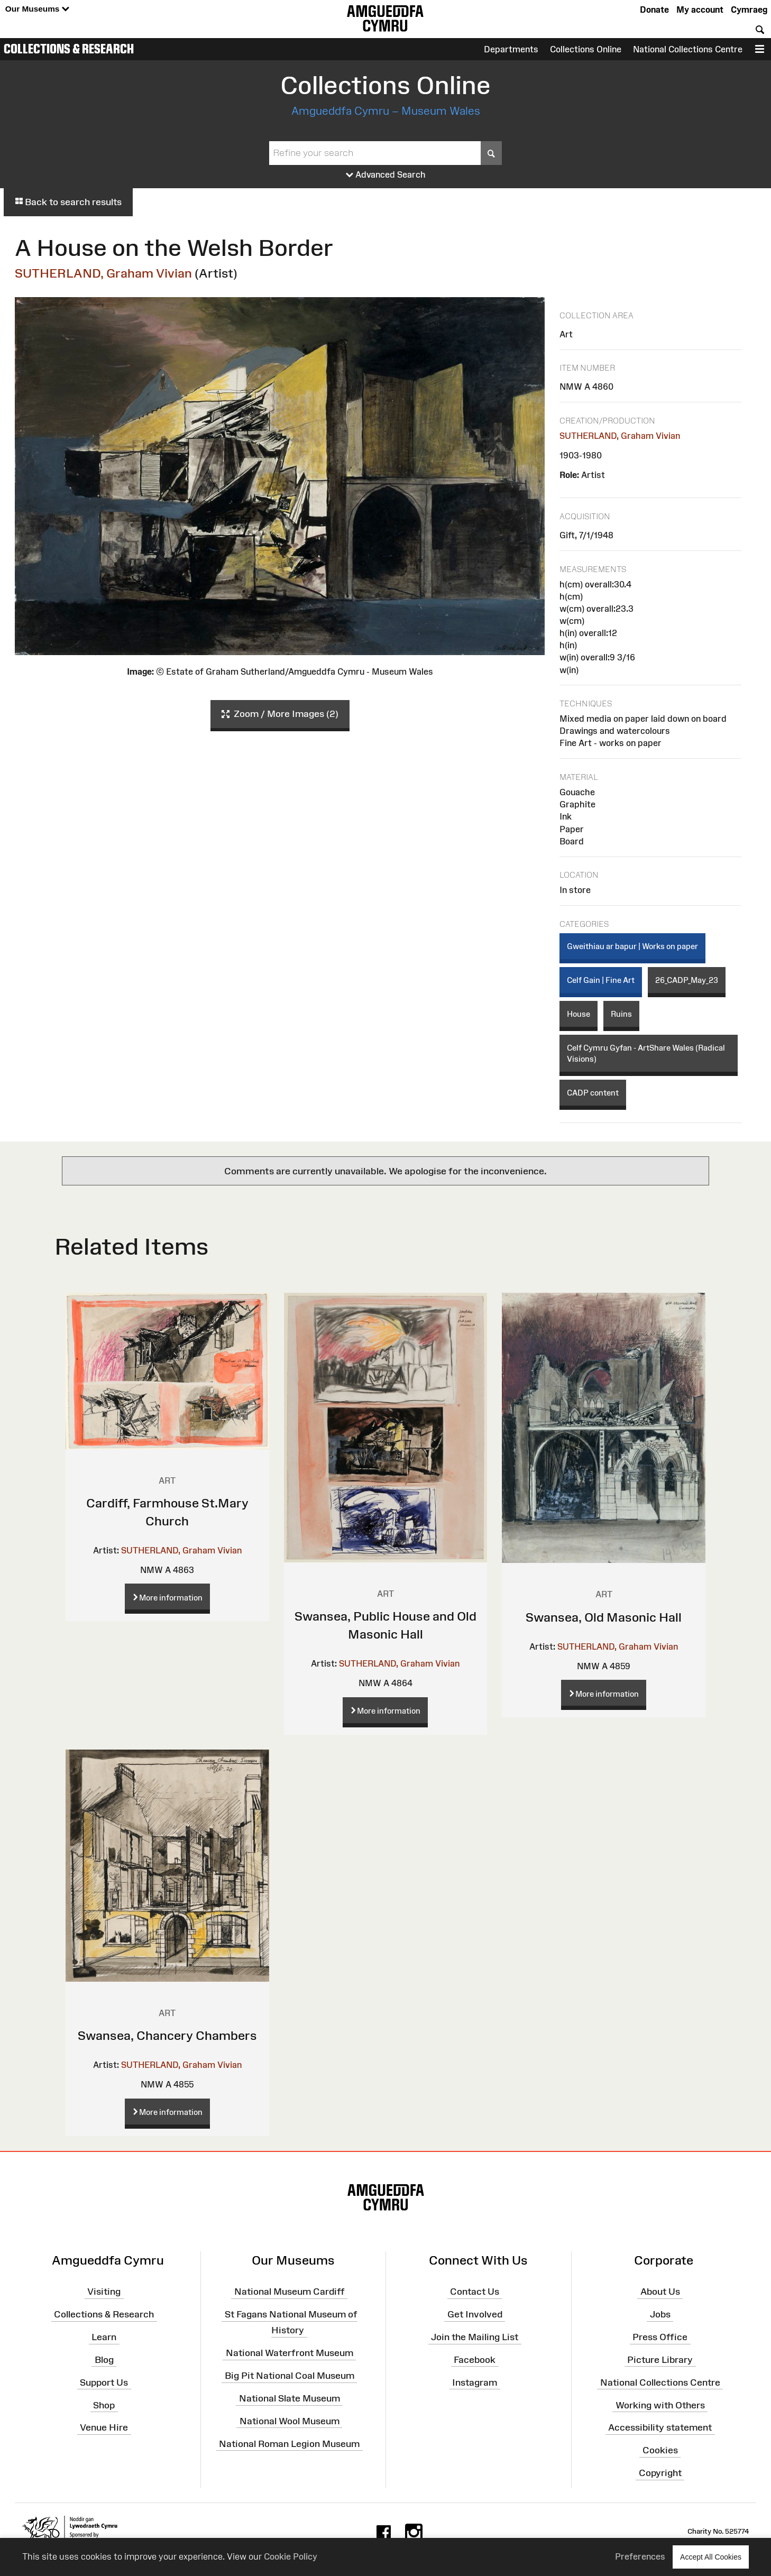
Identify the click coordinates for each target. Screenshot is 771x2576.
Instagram (474, 2382)
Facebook (474, 2359)
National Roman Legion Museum (289, 2443)
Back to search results (68, 202)
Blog (104, 2359)
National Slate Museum (289, 2398)
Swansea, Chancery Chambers (167, 2035)
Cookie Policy (290, 2556)
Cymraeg (749, 9)
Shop (104, 2404)
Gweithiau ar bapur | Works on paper (632, 946)
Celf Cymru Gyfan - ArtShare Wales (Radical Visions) (646, 1053)
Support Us (104, 2382)
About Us (660, 2291)
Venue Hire (104, 2427)
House (578, 1013)
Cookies (660, 2450)
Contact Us (474, 2291)
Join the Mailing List (474, 2337)
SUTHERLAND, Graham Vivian (103, 273)
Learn (103, 2337)
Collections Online (585, 49)
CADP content (593, 1092)
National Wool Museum (289, 2421)
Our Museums (37, 9)
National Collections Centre (687, 49)
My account (699, 9)
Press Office (659, 2337)
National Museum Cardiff (289, 2291)
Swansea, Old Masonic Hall (604, 1617)
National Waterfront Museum (289, 2353)
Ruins (621, 1013)
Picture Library (660, 2359)
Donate (654, 9)
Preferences (640, 2556)
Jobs (660, 2314)
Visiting (104, 2291)
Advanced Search (386, 175)
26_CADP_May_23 (686, 980)
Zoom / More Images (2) (280, 714)
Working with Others (660, 2404)
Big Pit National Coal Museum (289, 2375)
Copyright (660, 2473)
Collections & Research (69, 49)
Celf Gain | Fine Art (601, 980)
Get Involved (474, 2314)
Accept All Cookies (710, 2556)
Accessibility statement (660, 2427)
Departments (511, 49)
